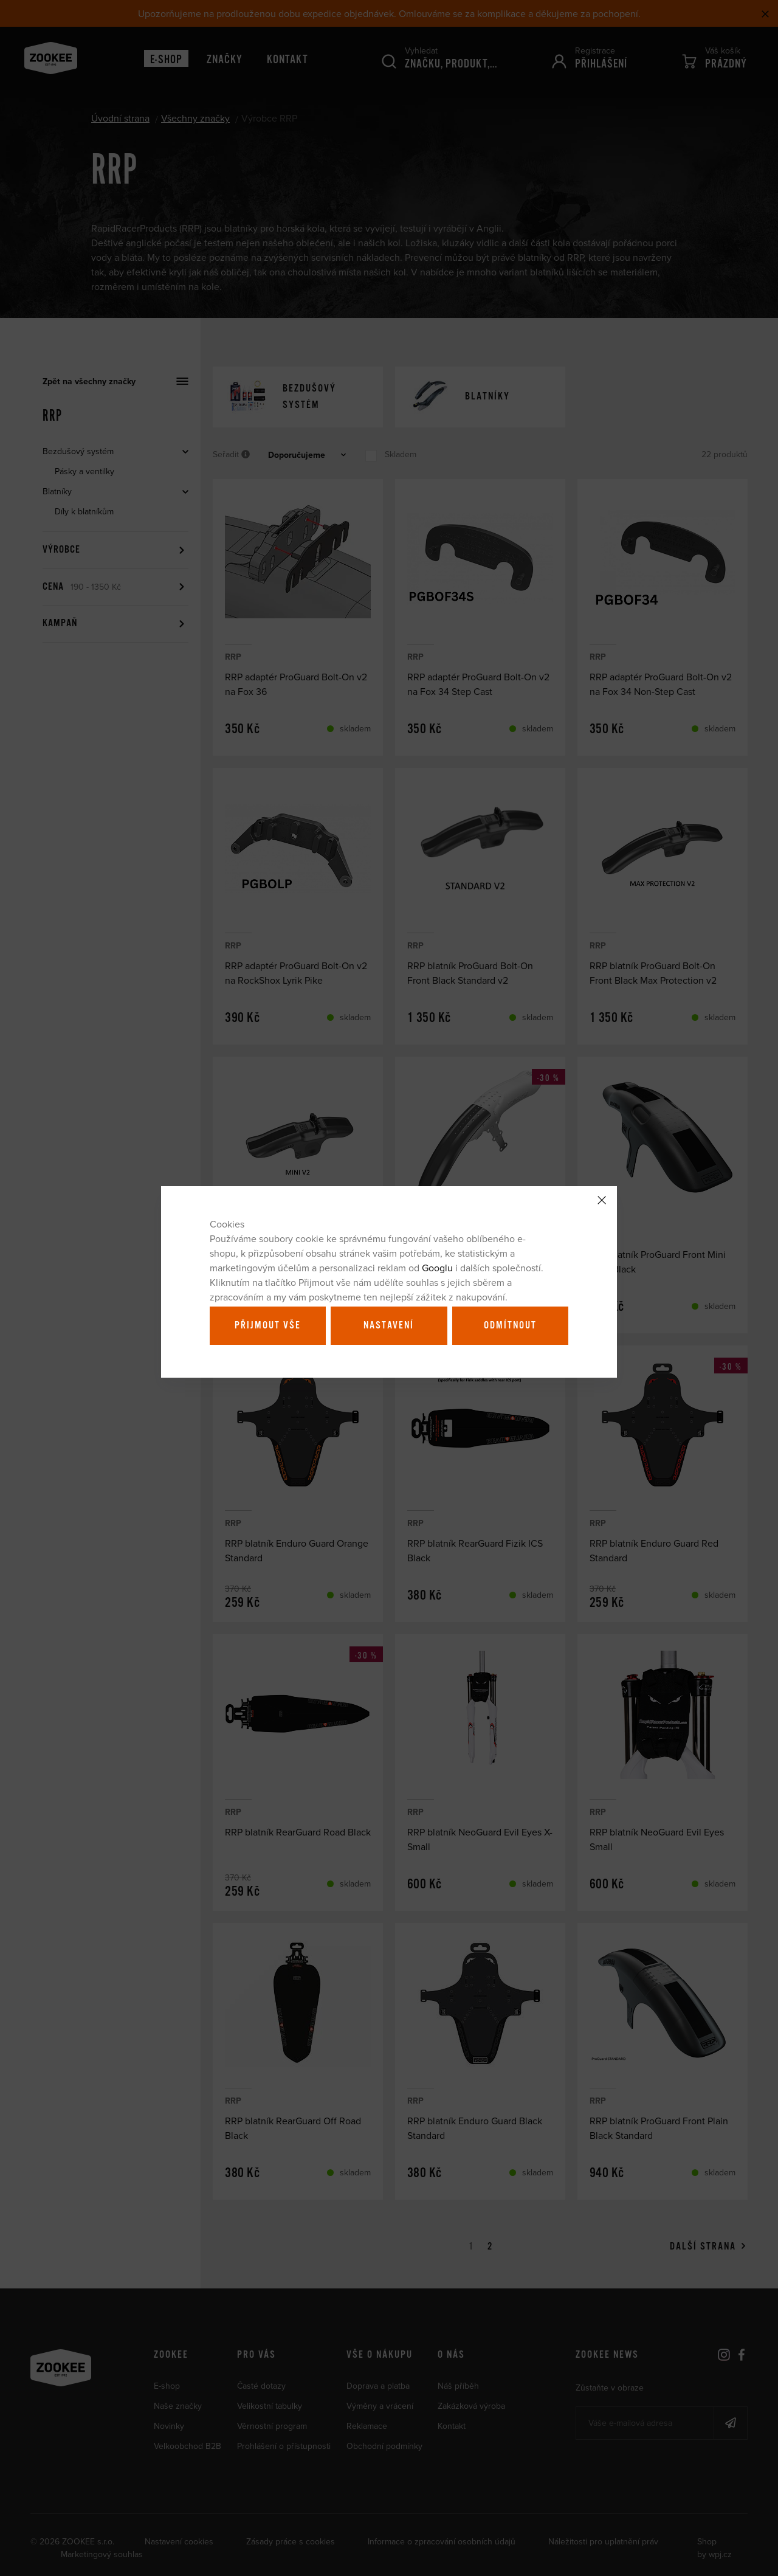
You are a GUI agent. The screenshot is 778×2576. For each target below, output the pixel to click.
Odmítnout (510, 1325)
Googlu (437, 1267)
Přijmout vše (268, 1325)
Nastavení (388, 1325)
